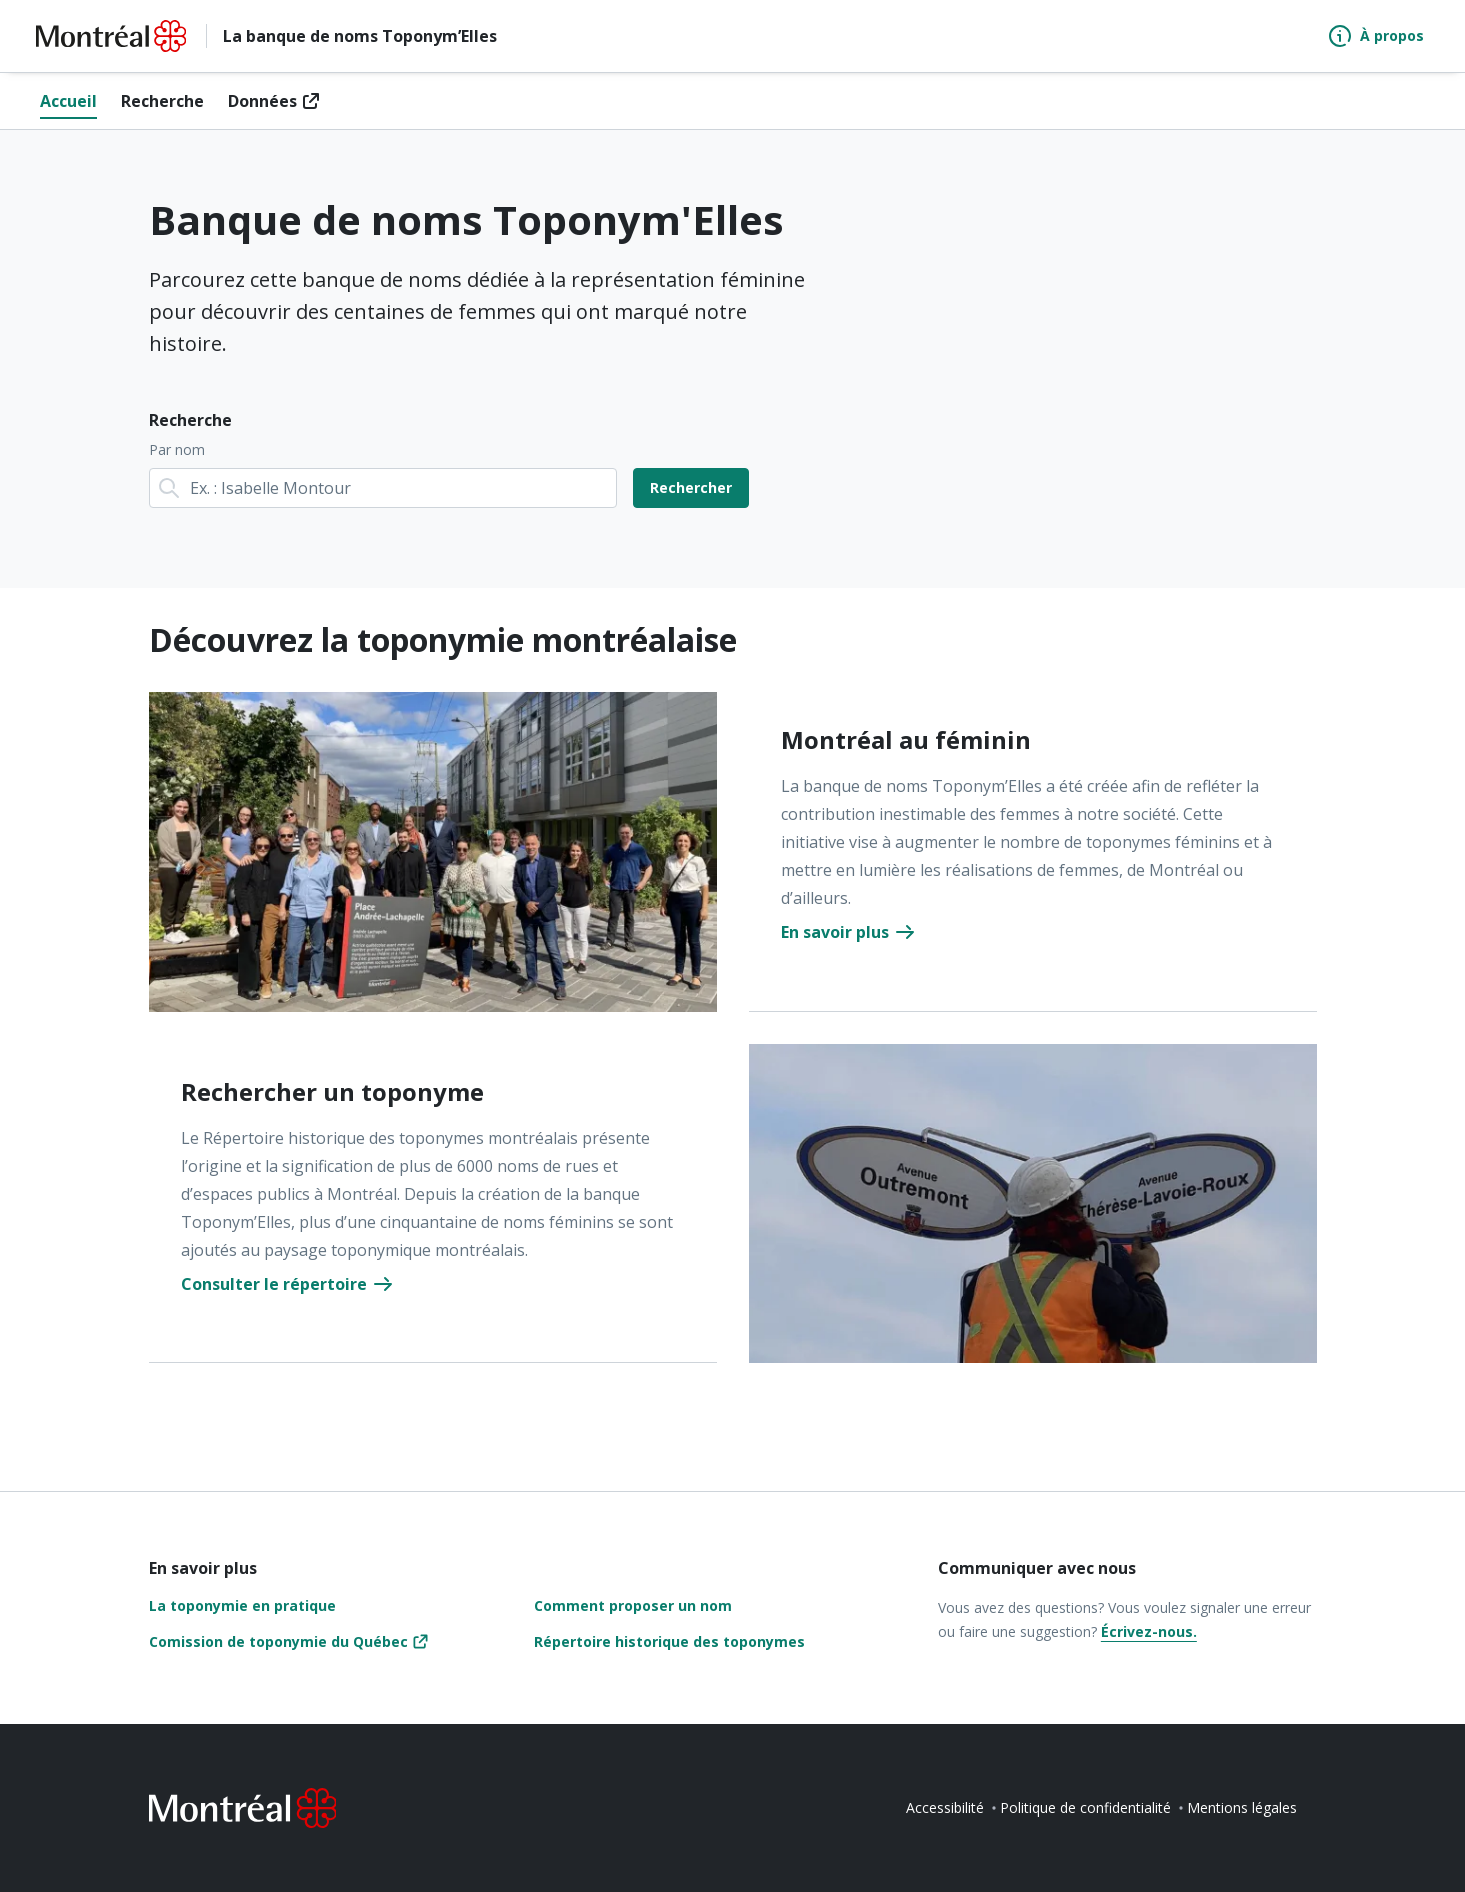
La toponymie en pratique (242, 1605)
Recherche (162, 101)
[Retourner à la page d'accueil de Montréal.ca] (111, 36)
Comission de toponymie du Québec (278, 1641)
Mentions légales (1242, 1807)
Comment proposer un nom (633, 1605)
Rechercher (691, 487)
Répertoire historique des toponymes (669, 1641)
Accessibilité (945, 1807)
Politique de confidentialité (1085, 1807)
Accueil (68, 101)
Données (262, 101)
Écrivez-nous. (1149, 1631)
